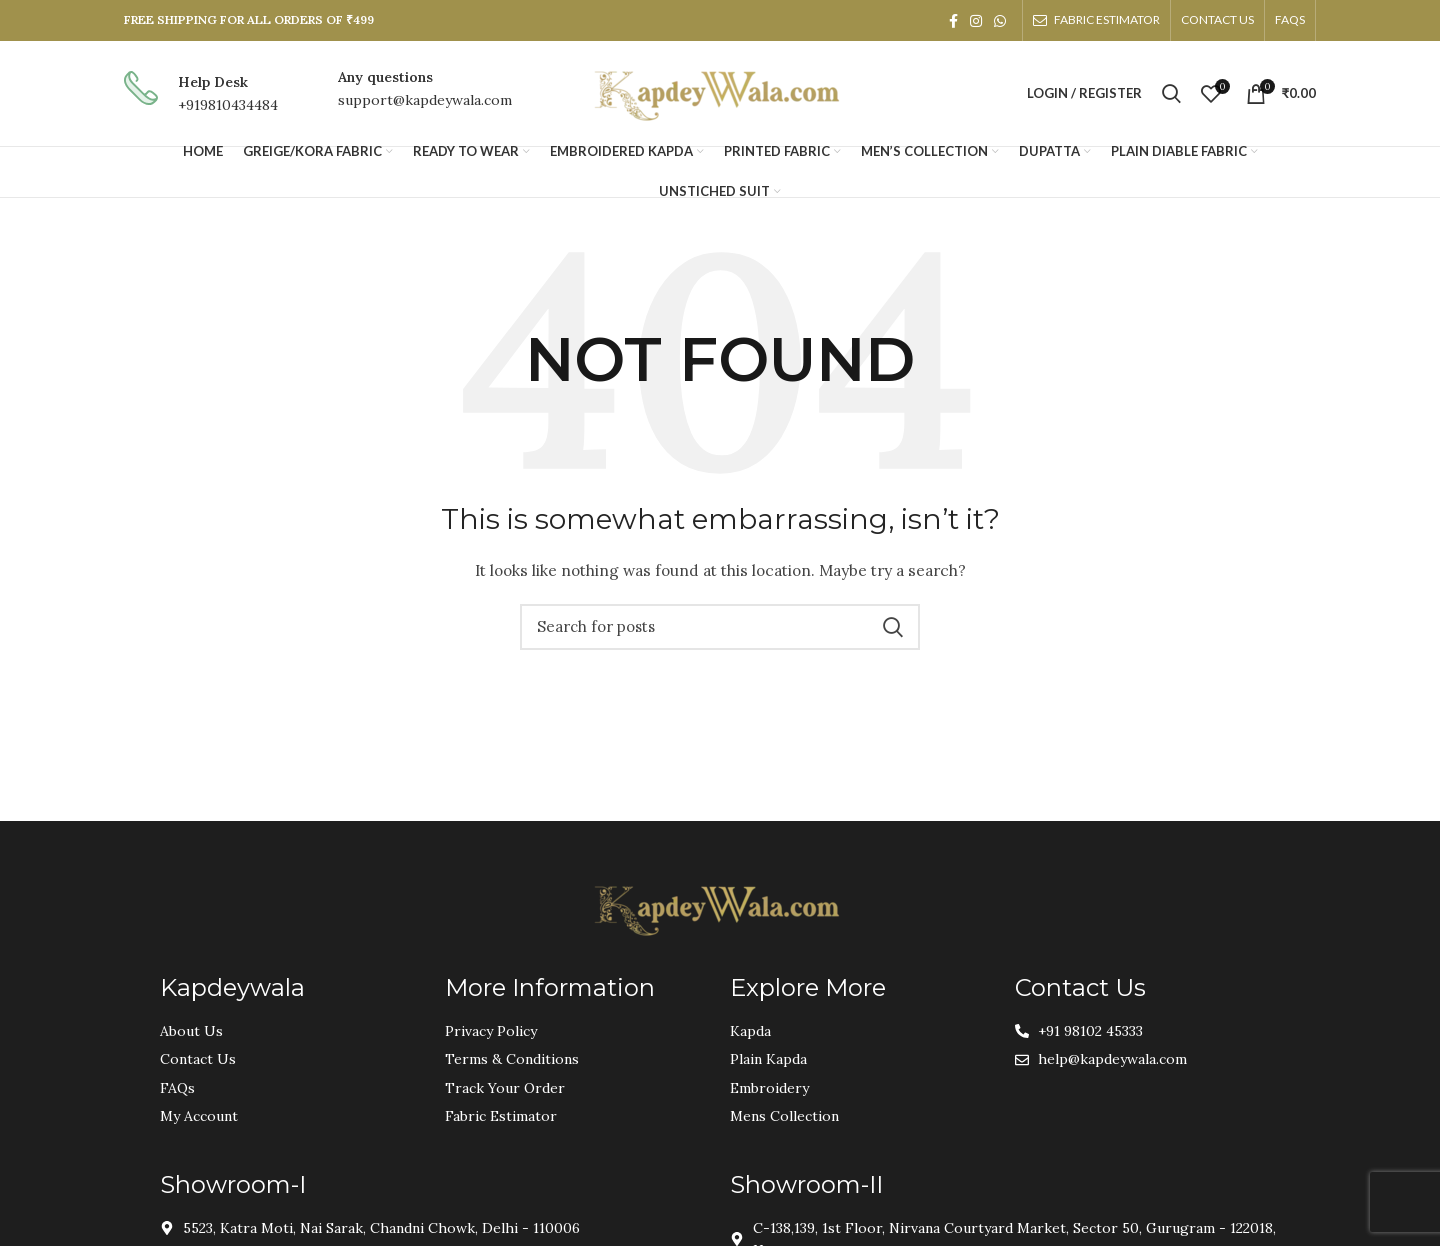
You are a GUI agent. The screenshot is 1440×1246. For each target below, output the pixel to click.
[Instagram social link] (976, 21)
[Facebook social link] (953, 21)
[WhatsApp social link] (1000, 21)
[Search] (1171, 94)
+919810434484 (228, 105)
